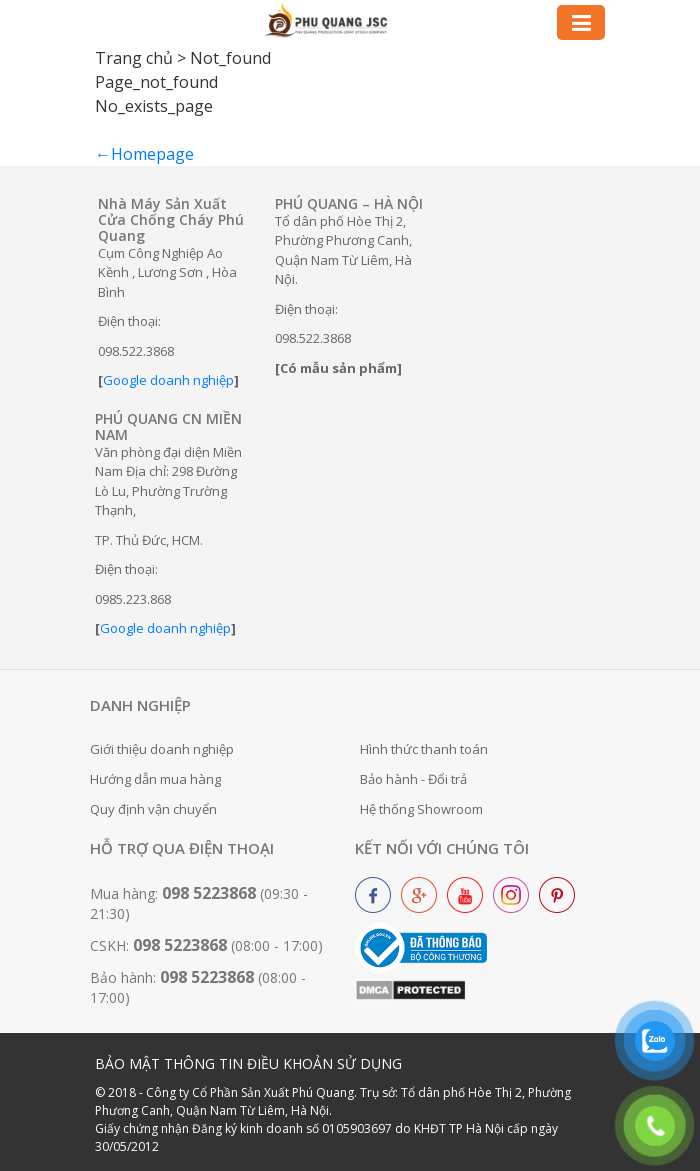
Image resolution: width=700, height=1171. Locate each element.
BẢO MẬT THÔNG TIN (169, 1063)
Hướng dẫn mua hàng (155, 779)
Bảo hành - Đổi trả (413, 779)
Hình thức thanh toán (424, 749)
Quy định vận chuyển (153, 809)
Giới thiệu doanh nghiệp (162, 749)
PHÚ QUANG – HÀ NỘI (349, 203)
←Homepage (144, 154)
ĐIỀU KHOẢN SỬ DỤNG (324, 1063)
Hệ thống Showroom (421, 809)
